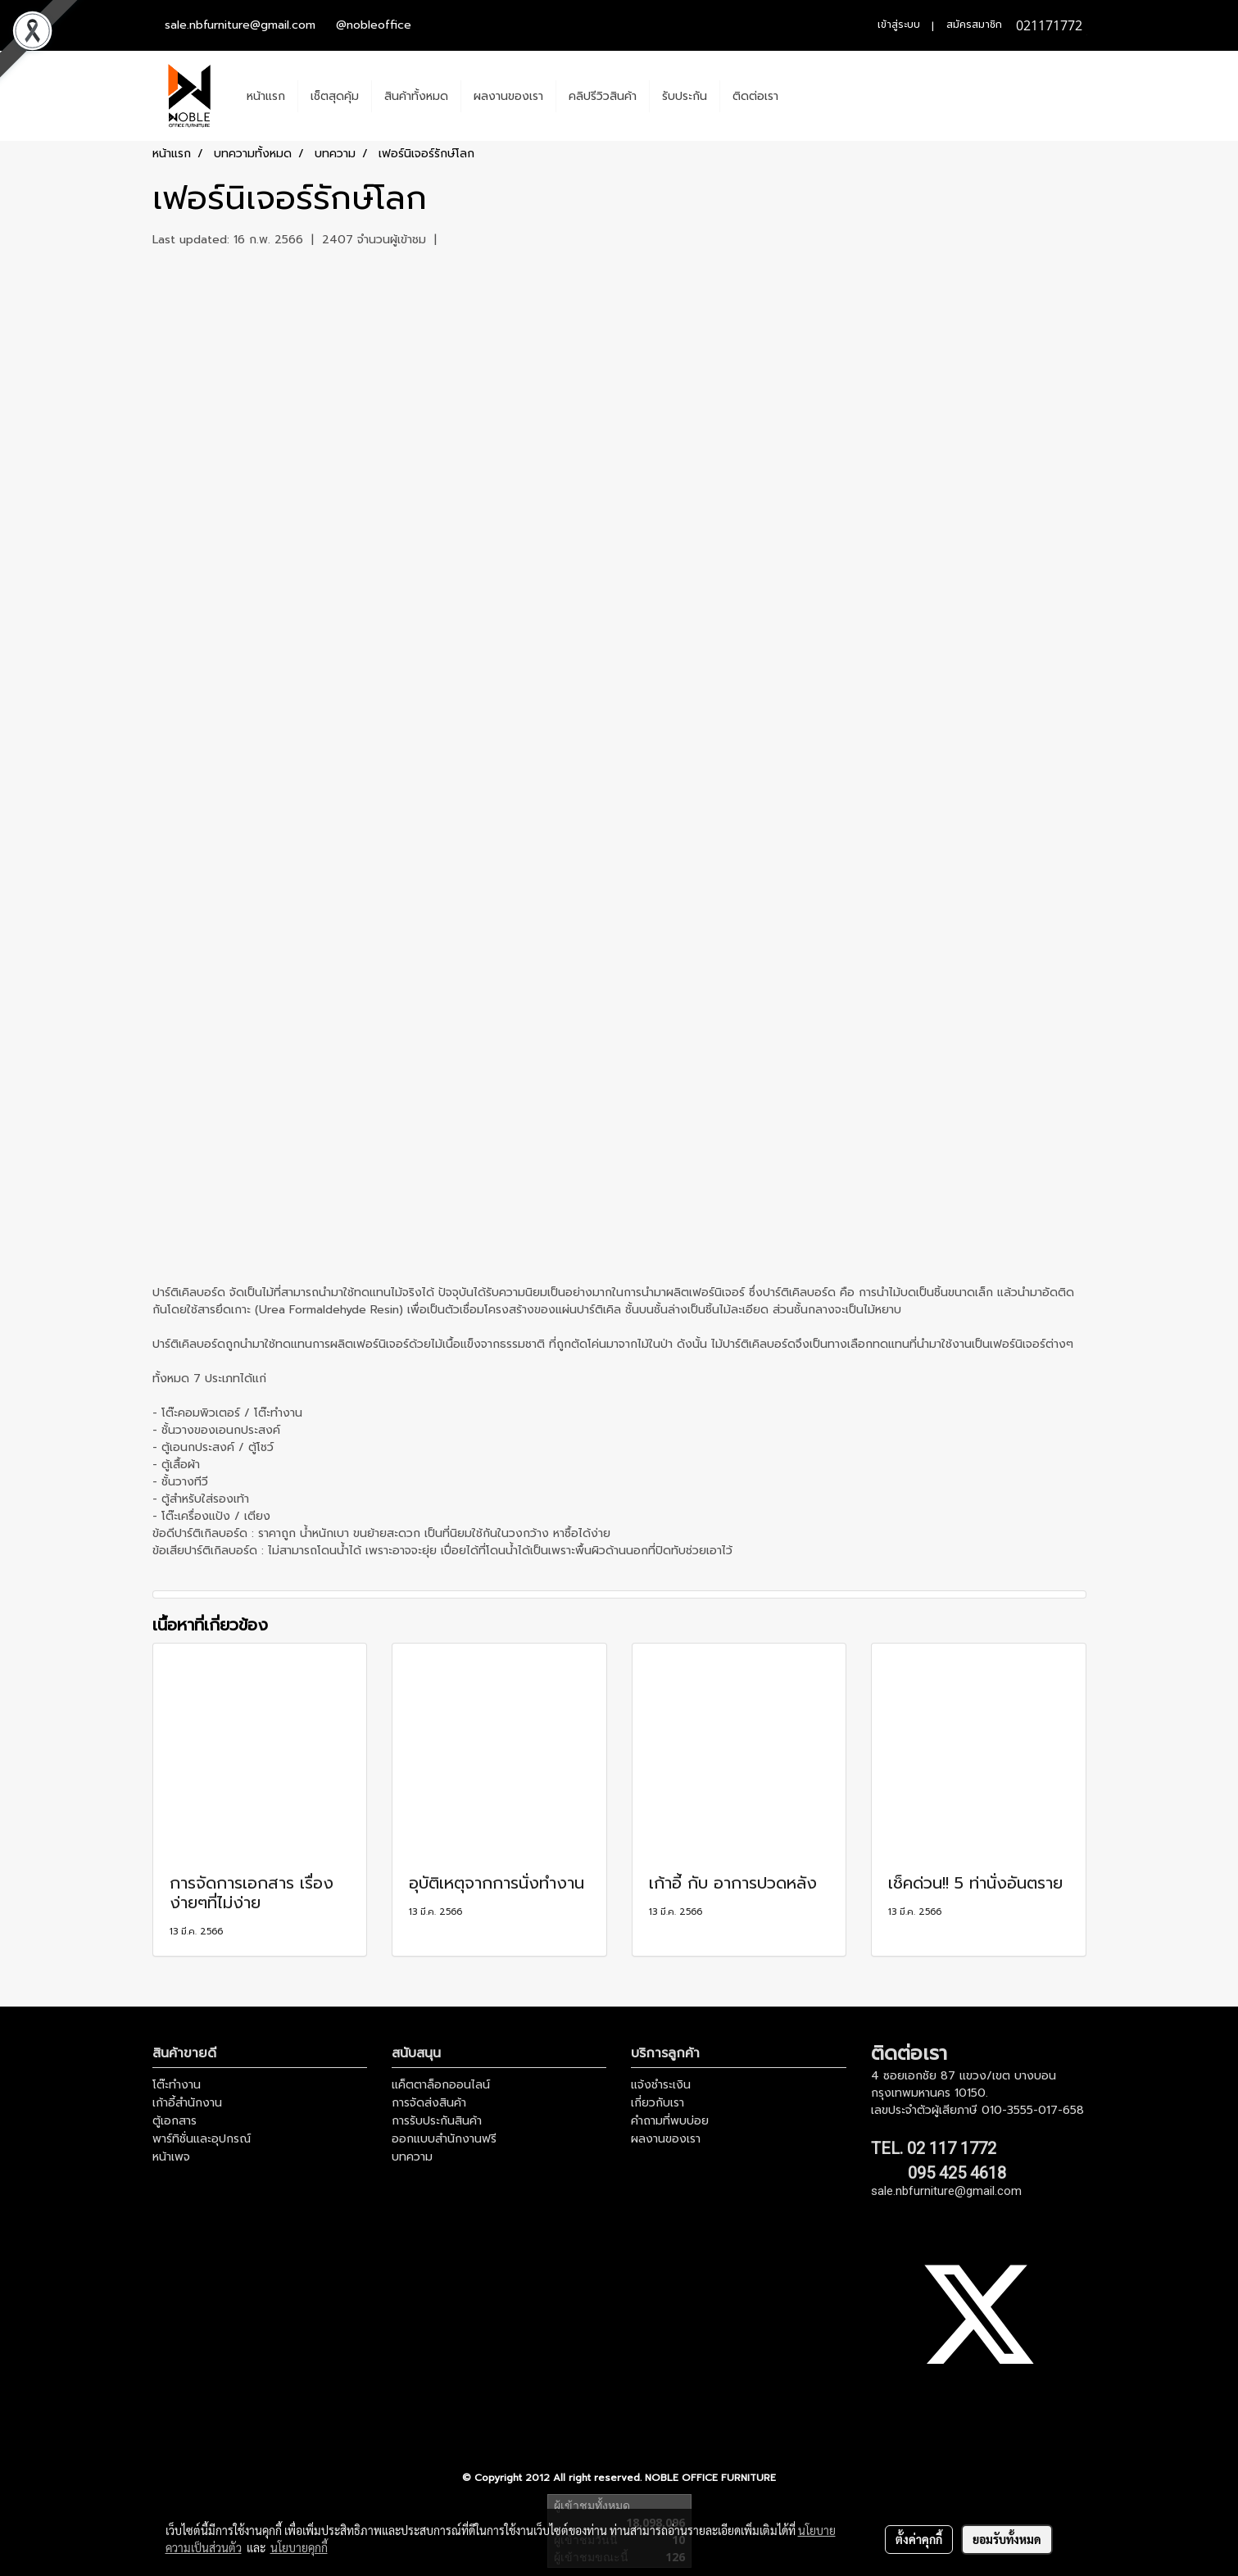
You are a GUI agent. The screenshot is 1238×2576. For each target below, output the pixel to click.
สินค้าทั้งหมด (416, 96)
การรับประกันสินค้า (437, 2120)
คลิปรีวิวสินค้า (603, 96)
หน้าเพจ (171, 2157)
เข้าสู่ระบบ (898, 24)
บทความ (412, 2157)
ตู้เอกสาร (174, 2120)
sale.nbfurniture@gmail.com (240, 25)
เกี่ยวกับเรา (657, 2102)
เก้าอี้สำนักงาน (187, 2102)
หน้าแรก (266, 96)
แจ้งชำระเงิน (661, 2084)
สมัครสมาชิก (974, 24)
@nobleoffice (373, 25)
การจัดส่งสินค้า (429, 2102)
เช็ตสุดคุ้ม (335, 96)
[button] (805, 95)
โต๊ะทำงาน (176, 2084)
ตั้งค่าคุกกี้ (919, 2539)
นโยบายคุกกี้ (299, 2547)
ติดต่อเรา (755, 96)
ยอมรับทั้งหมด (1007, 2539)
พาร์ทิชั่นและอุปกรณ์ (201, 2138)
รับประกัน (684, 96)
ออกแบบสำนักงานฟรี (444, 2138)
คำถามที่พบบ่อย (670, 2120)
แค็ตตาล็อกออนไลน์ (441, 2084)
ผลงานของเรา (508, 96)
